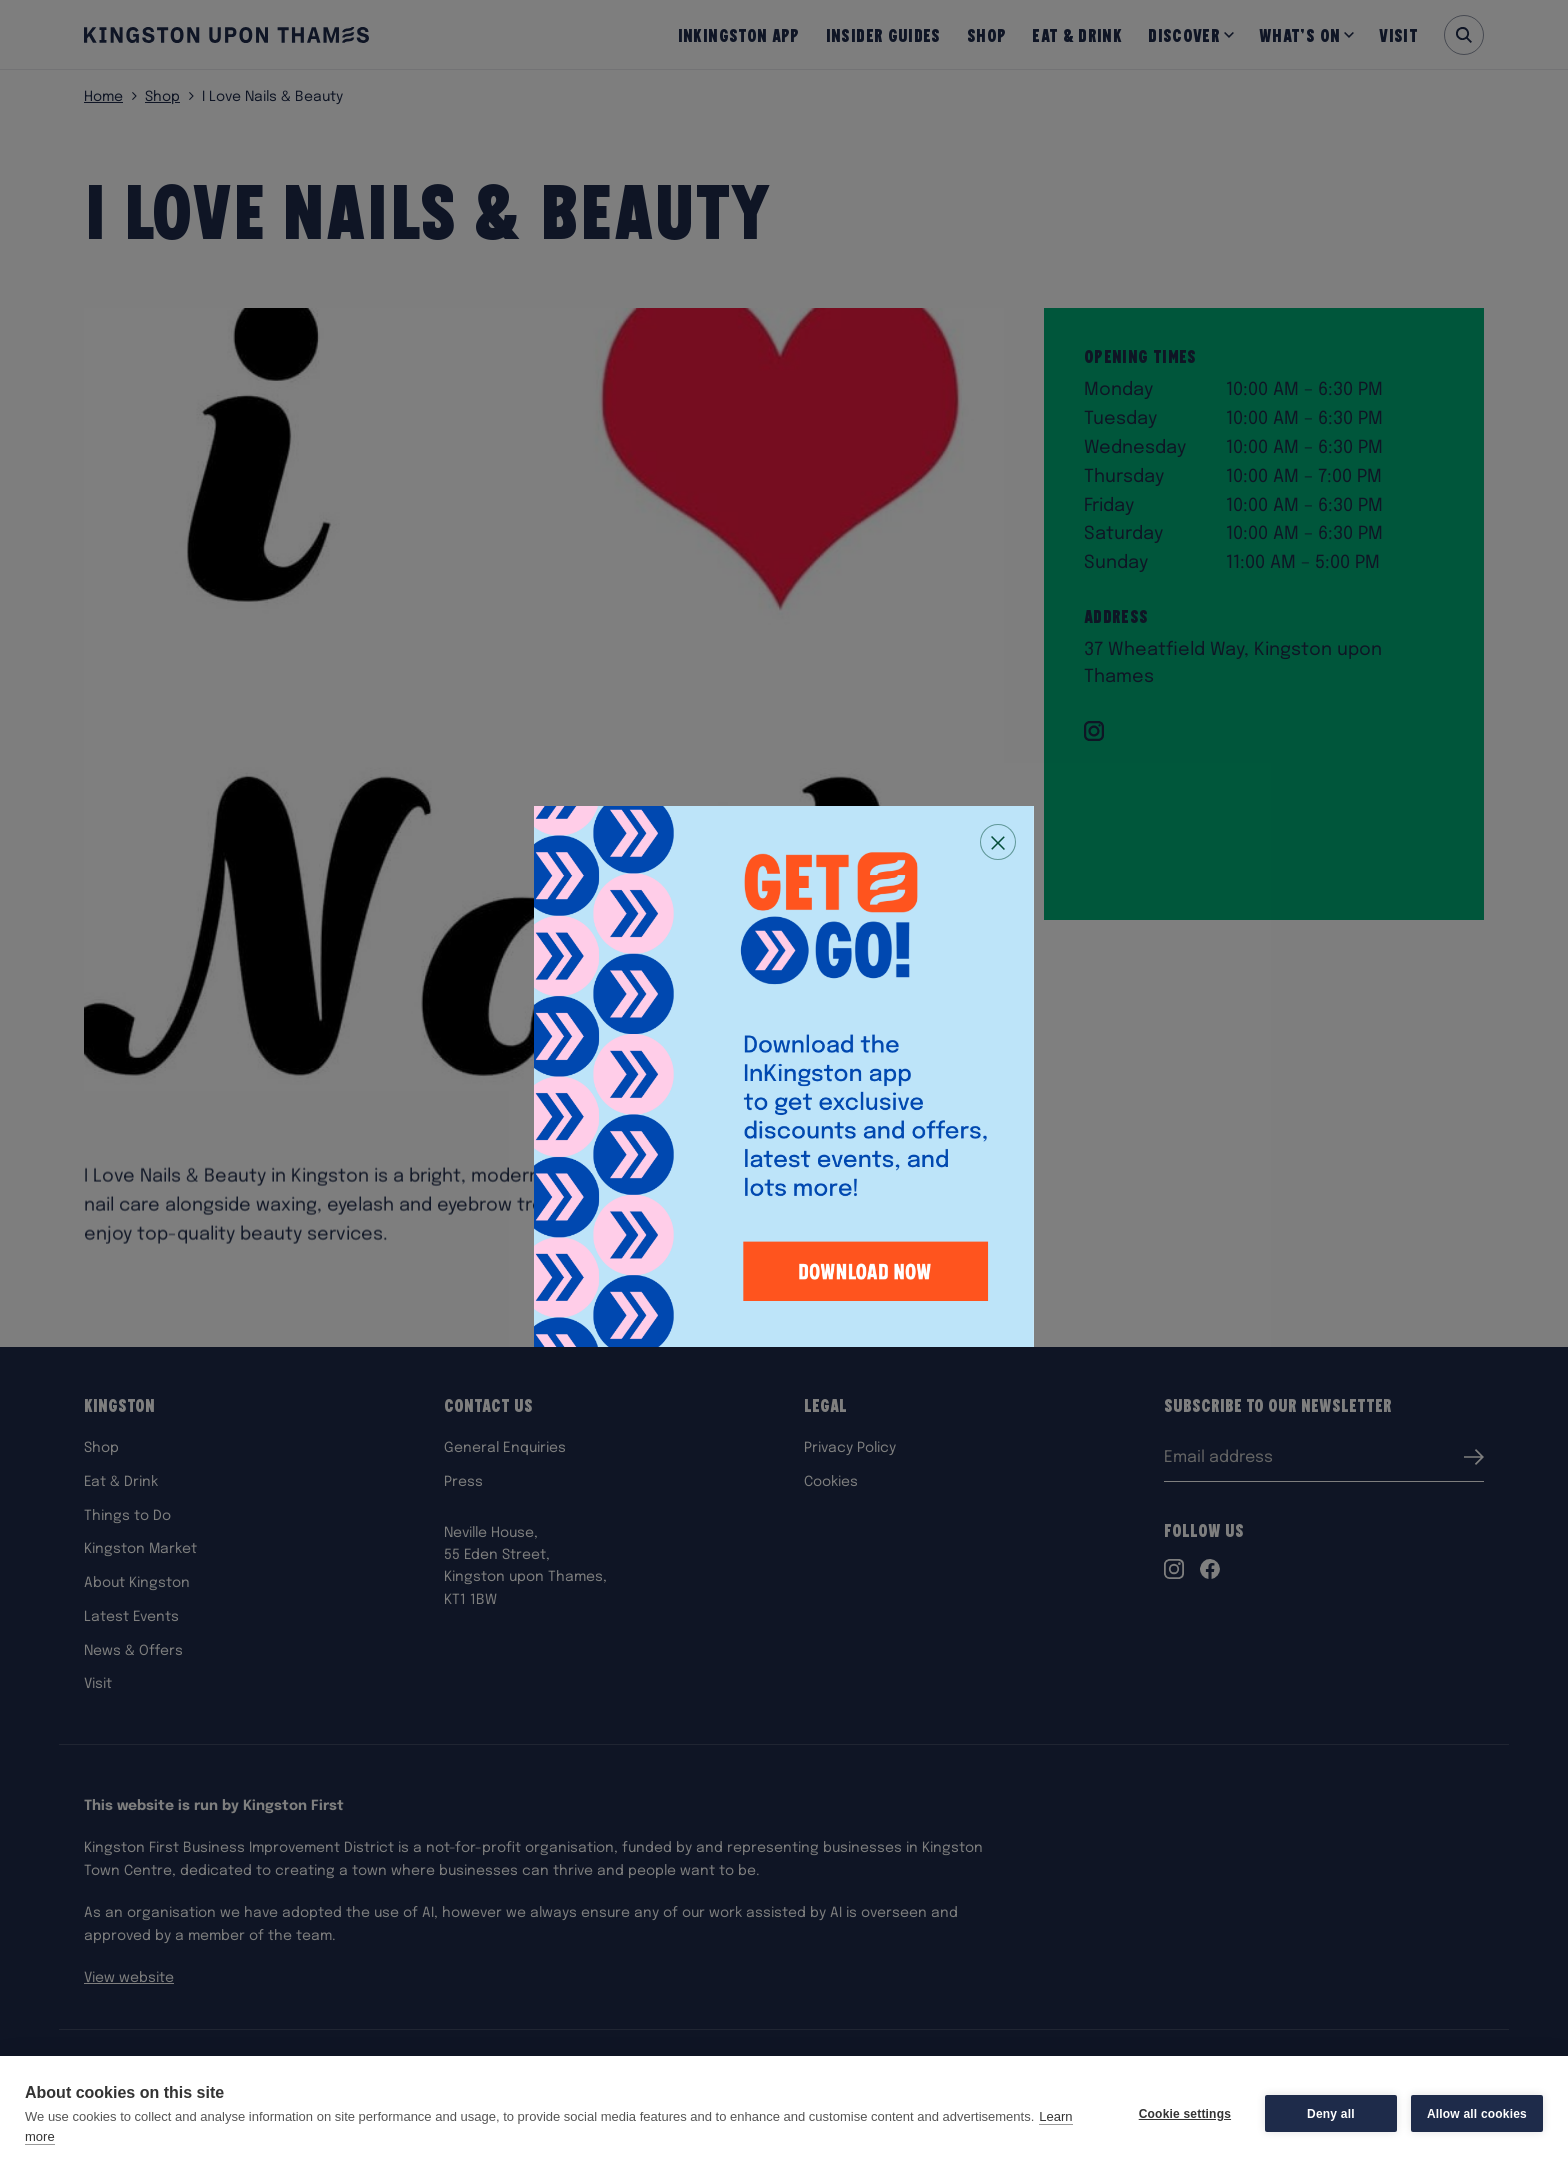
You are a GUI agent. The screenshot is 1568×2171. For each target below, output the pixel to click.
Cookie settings (1185, 2114)
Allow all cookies (1477, 2114)
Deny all (1331, 2114)
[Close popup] (998, 842)
